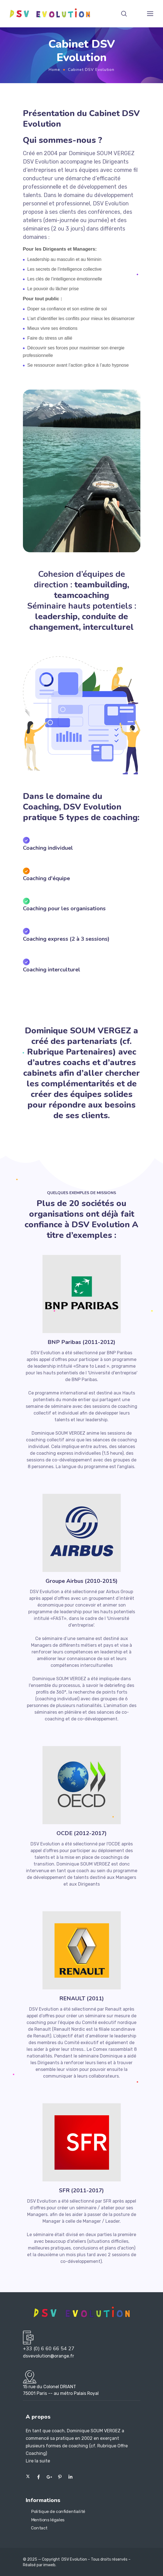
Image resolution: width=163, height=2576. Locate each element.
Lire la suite (38, 2461)
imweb (49, 2565)
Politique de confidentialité (58, 2511)
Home (54, 69)
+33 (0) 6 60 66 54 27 (48, 2348)
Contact (39, 2528)
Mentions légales (48, 2519)
